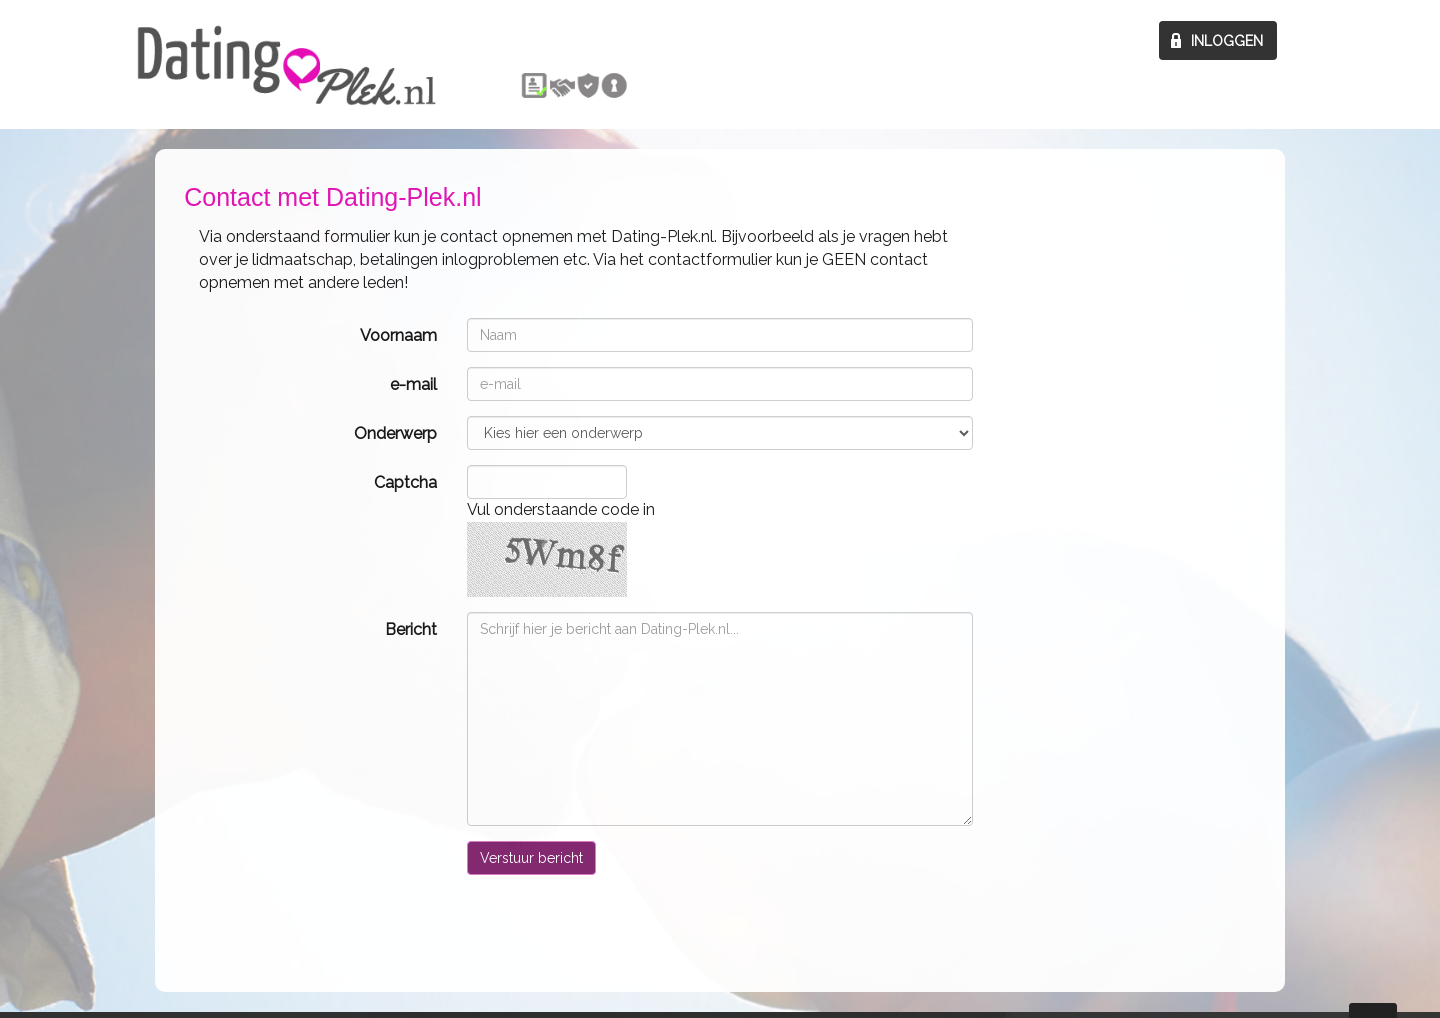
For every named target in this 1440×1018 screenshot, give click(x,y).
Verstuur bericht (531, 858)
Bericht (411, 629)
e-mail (413, 384)
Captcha (405, 482)
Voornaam (398, 335)
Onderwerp (395, 433)
